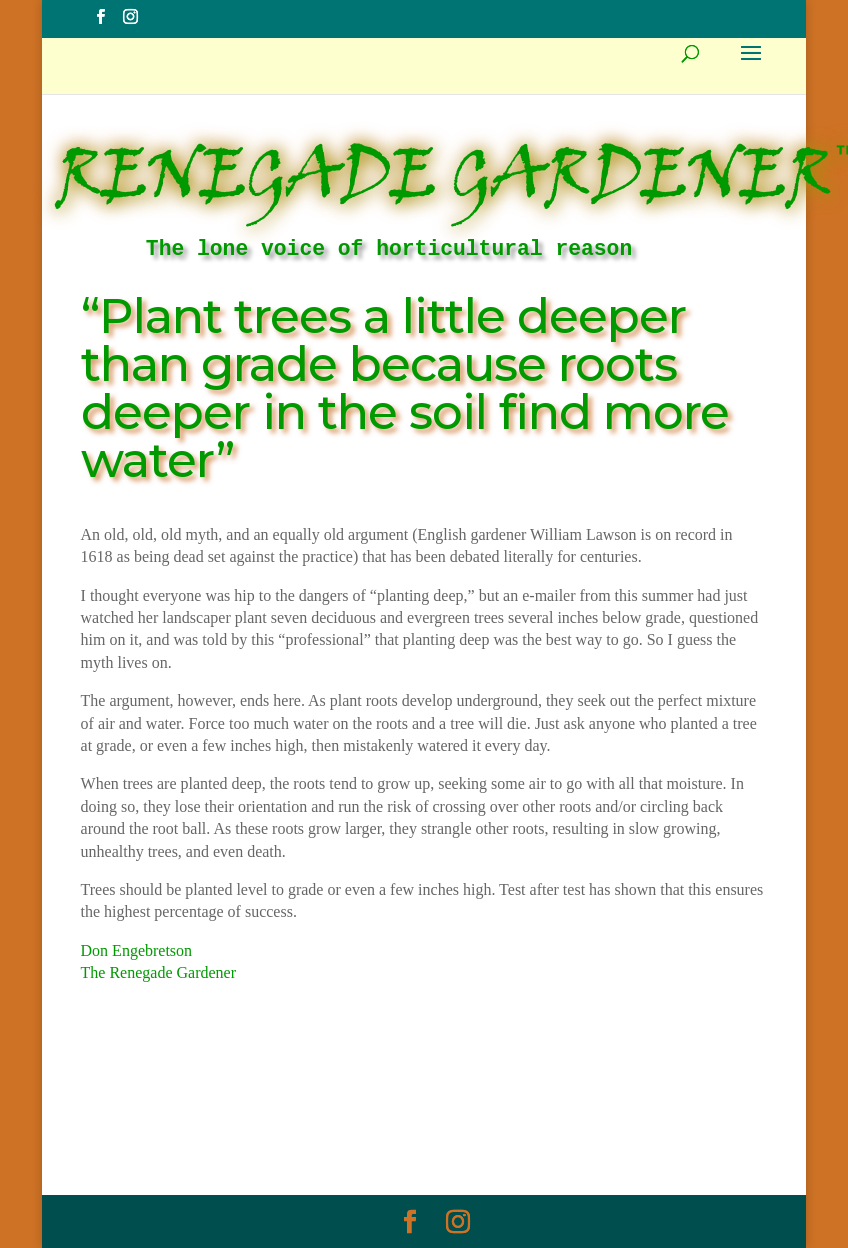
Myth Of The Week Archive (274, 1100)
